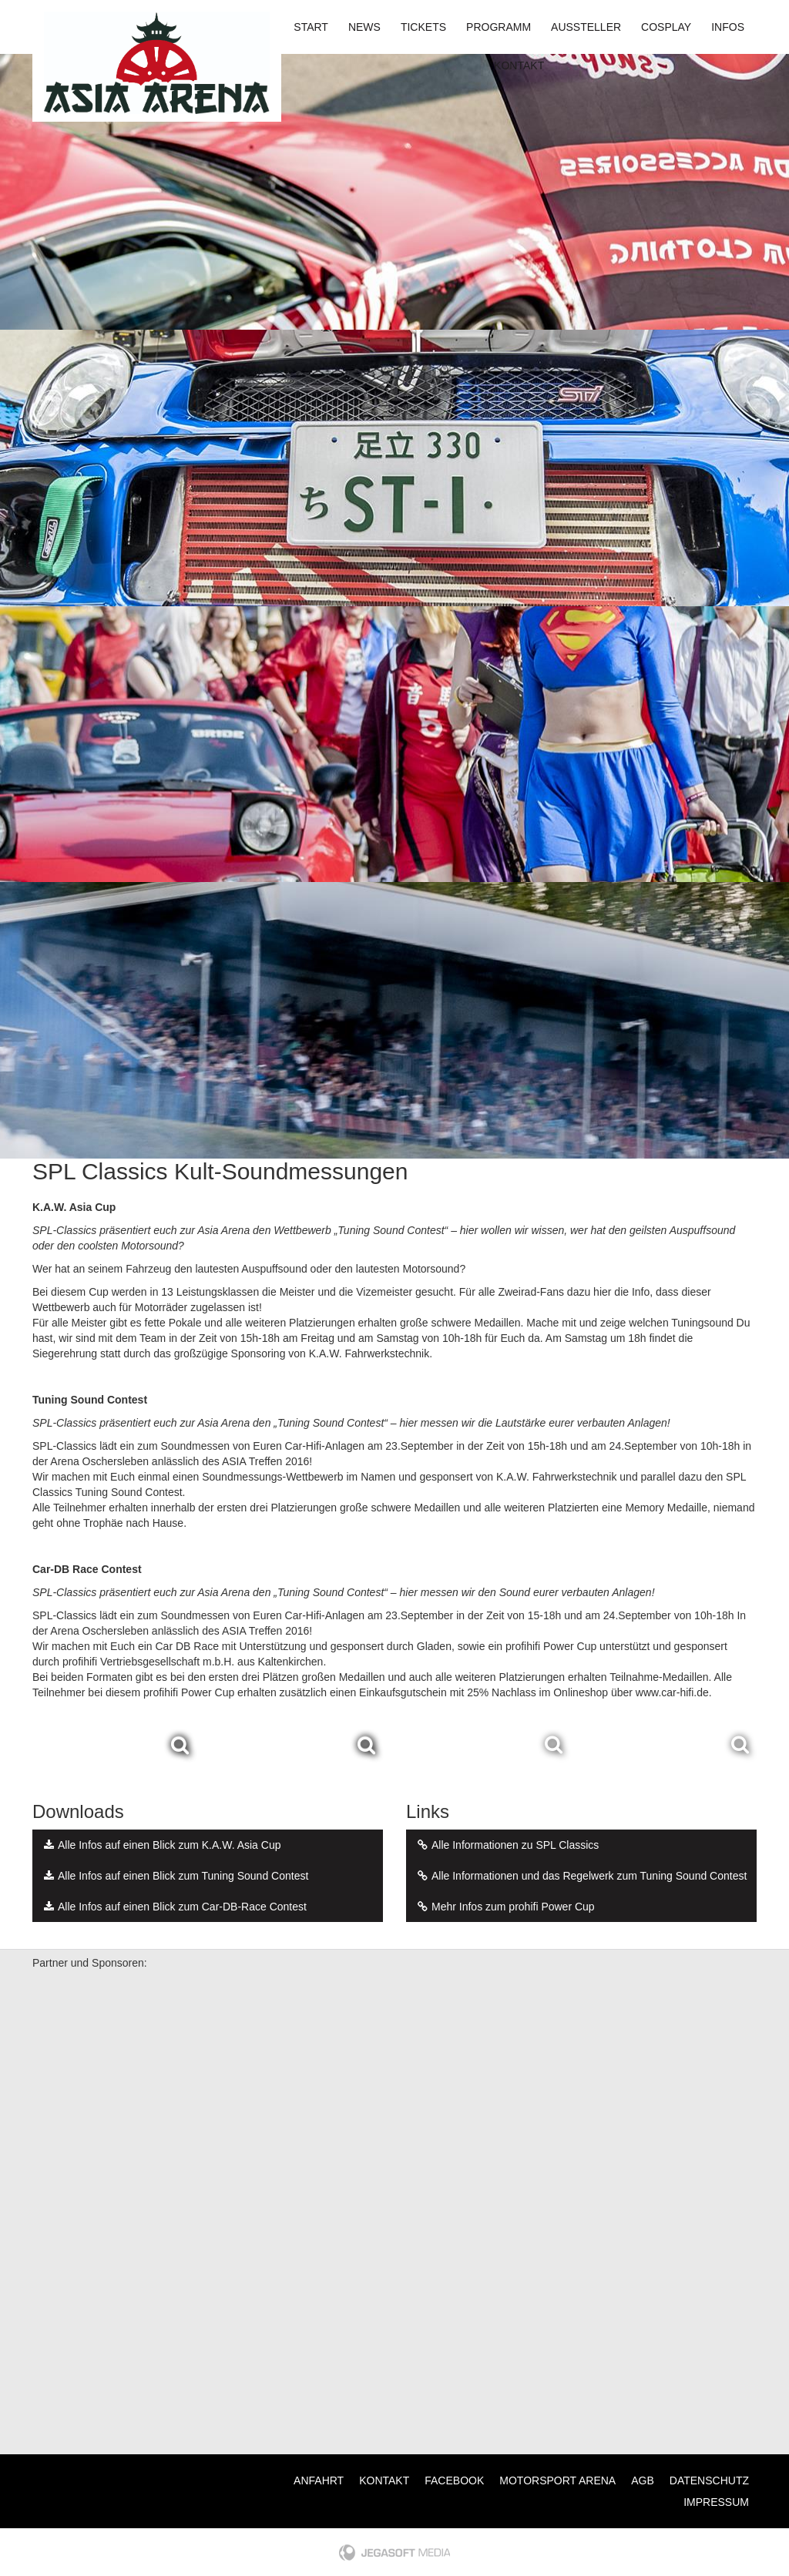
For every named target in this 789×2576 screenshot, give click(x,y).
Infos (727, 27)
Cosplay (666, 27)
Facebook (454, 2480)
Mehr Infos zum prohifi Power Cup (504, 1906)
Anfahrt (319, 2480)
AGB (642, 2480)
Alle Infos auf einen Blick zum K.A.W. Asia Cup (160, 1845)
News (364, 27)
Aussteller (586, 27)
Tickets (423, 27)
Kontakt (519, 65)
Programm (498, 27)
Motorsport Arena (557, 2480)
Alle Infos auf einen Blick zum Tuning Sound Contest (174, 1875)
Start (311, 27)
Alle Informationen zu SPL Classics (506, 1845)
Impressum (716, 2502)
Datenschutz (709, 2480)
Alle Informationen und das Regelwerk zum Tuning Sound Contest (580, 1875)
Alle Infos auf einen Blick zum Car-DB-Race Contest (173, 1906)
